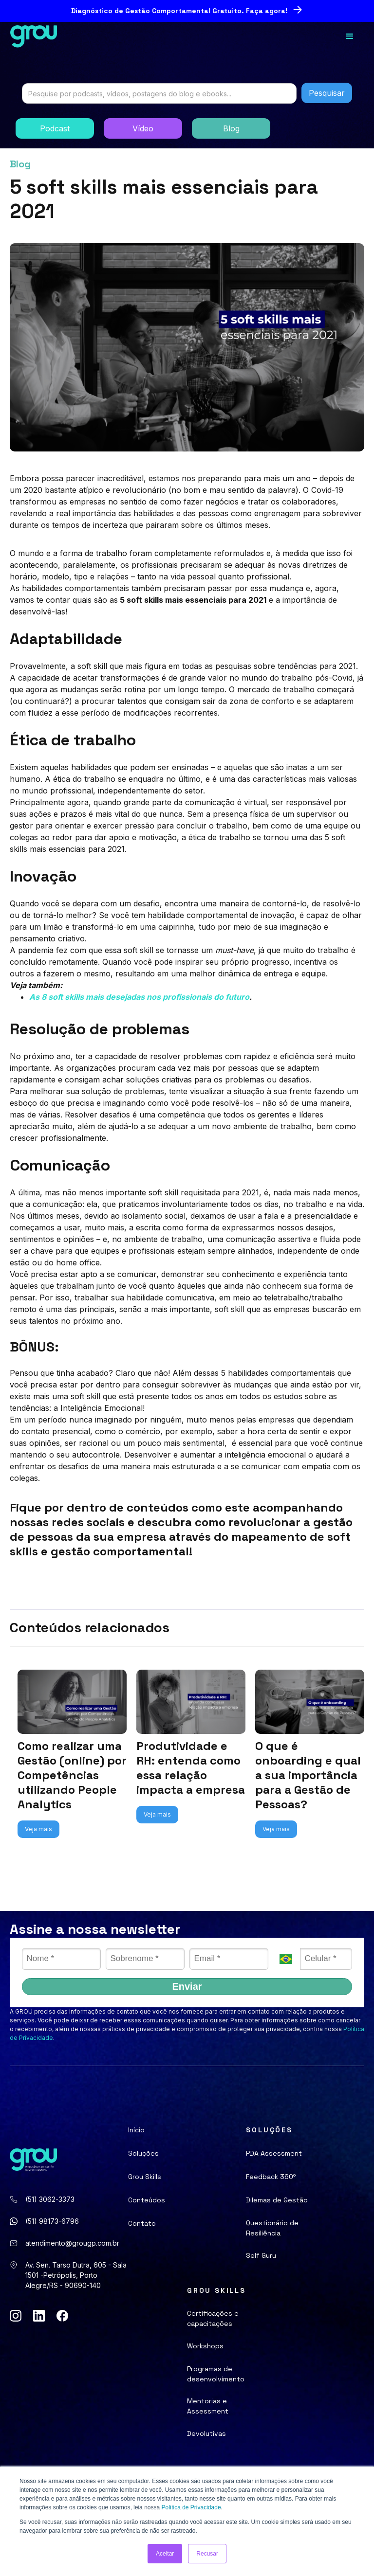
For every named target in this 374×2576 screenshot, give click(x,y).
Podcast (55, 128)
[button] (349, 36)
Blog (231, 128)
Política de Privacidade (191, 2507)
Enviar (187, 1986)
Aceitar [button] (165, 2553)
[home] (33, 36)
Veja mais (38, 1829)
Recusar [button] (207, 2553)
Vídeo (142, 128)
